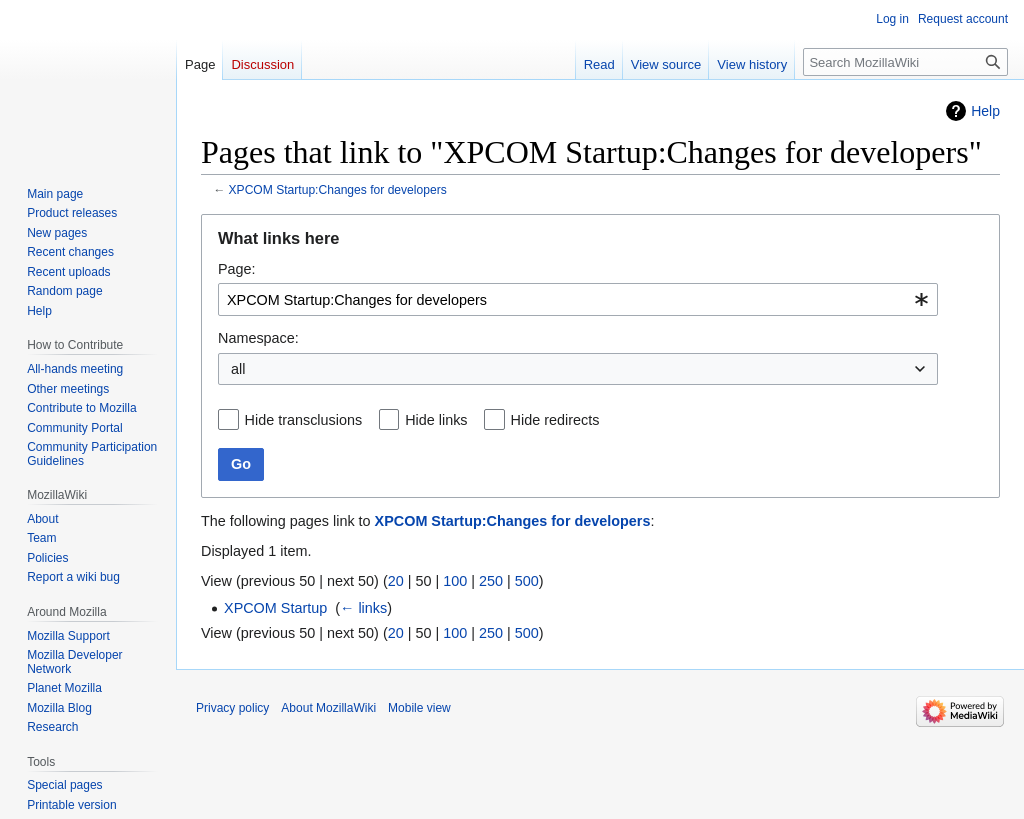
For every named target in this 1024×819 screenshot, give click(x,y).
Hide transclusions (304, 420)
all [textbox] (238, 369)
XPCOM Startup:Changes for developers (338, 190)
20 (396, 581)
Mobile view (419, 708)
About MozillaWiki (328, 708)
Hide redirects (555, 420)
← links (363, 608)
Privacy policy (232, 708)
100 (455, 581)
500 (527, 581)
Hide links (436, 420)
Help (985, 111)
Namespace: (258, 338)
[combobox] (578, 299)
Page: (237, 269)
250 (491, 581)
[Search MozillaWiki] (905, 62)
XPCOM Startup (275, 608)
